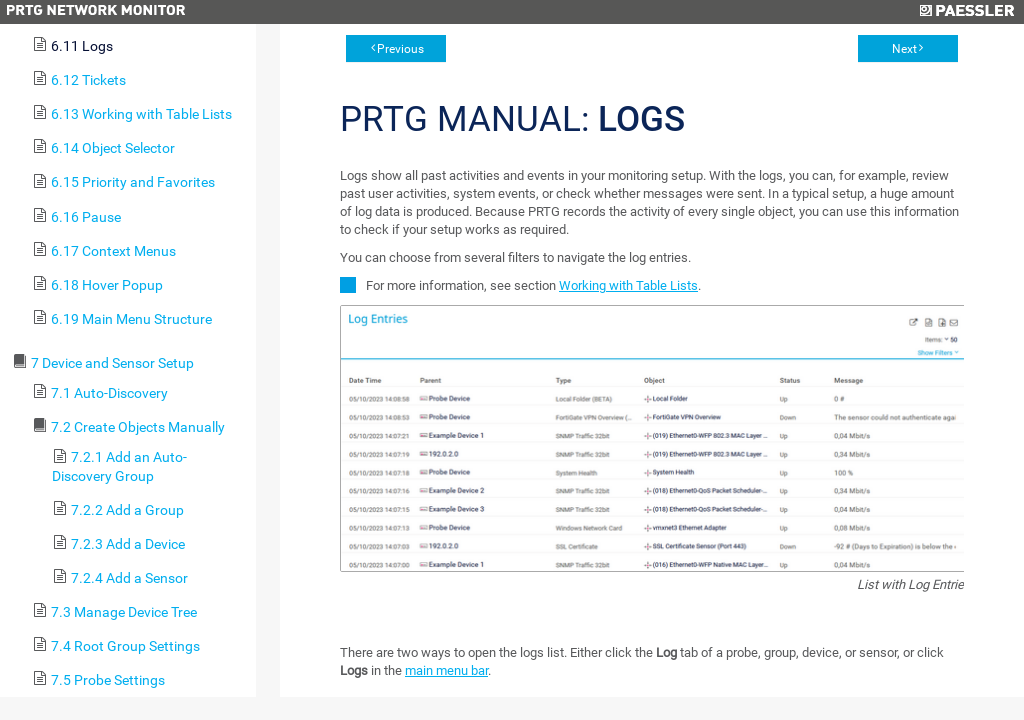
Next (904, 49)
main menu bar (446, 670)
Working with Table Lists (628, 285)
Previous (400, 49)
